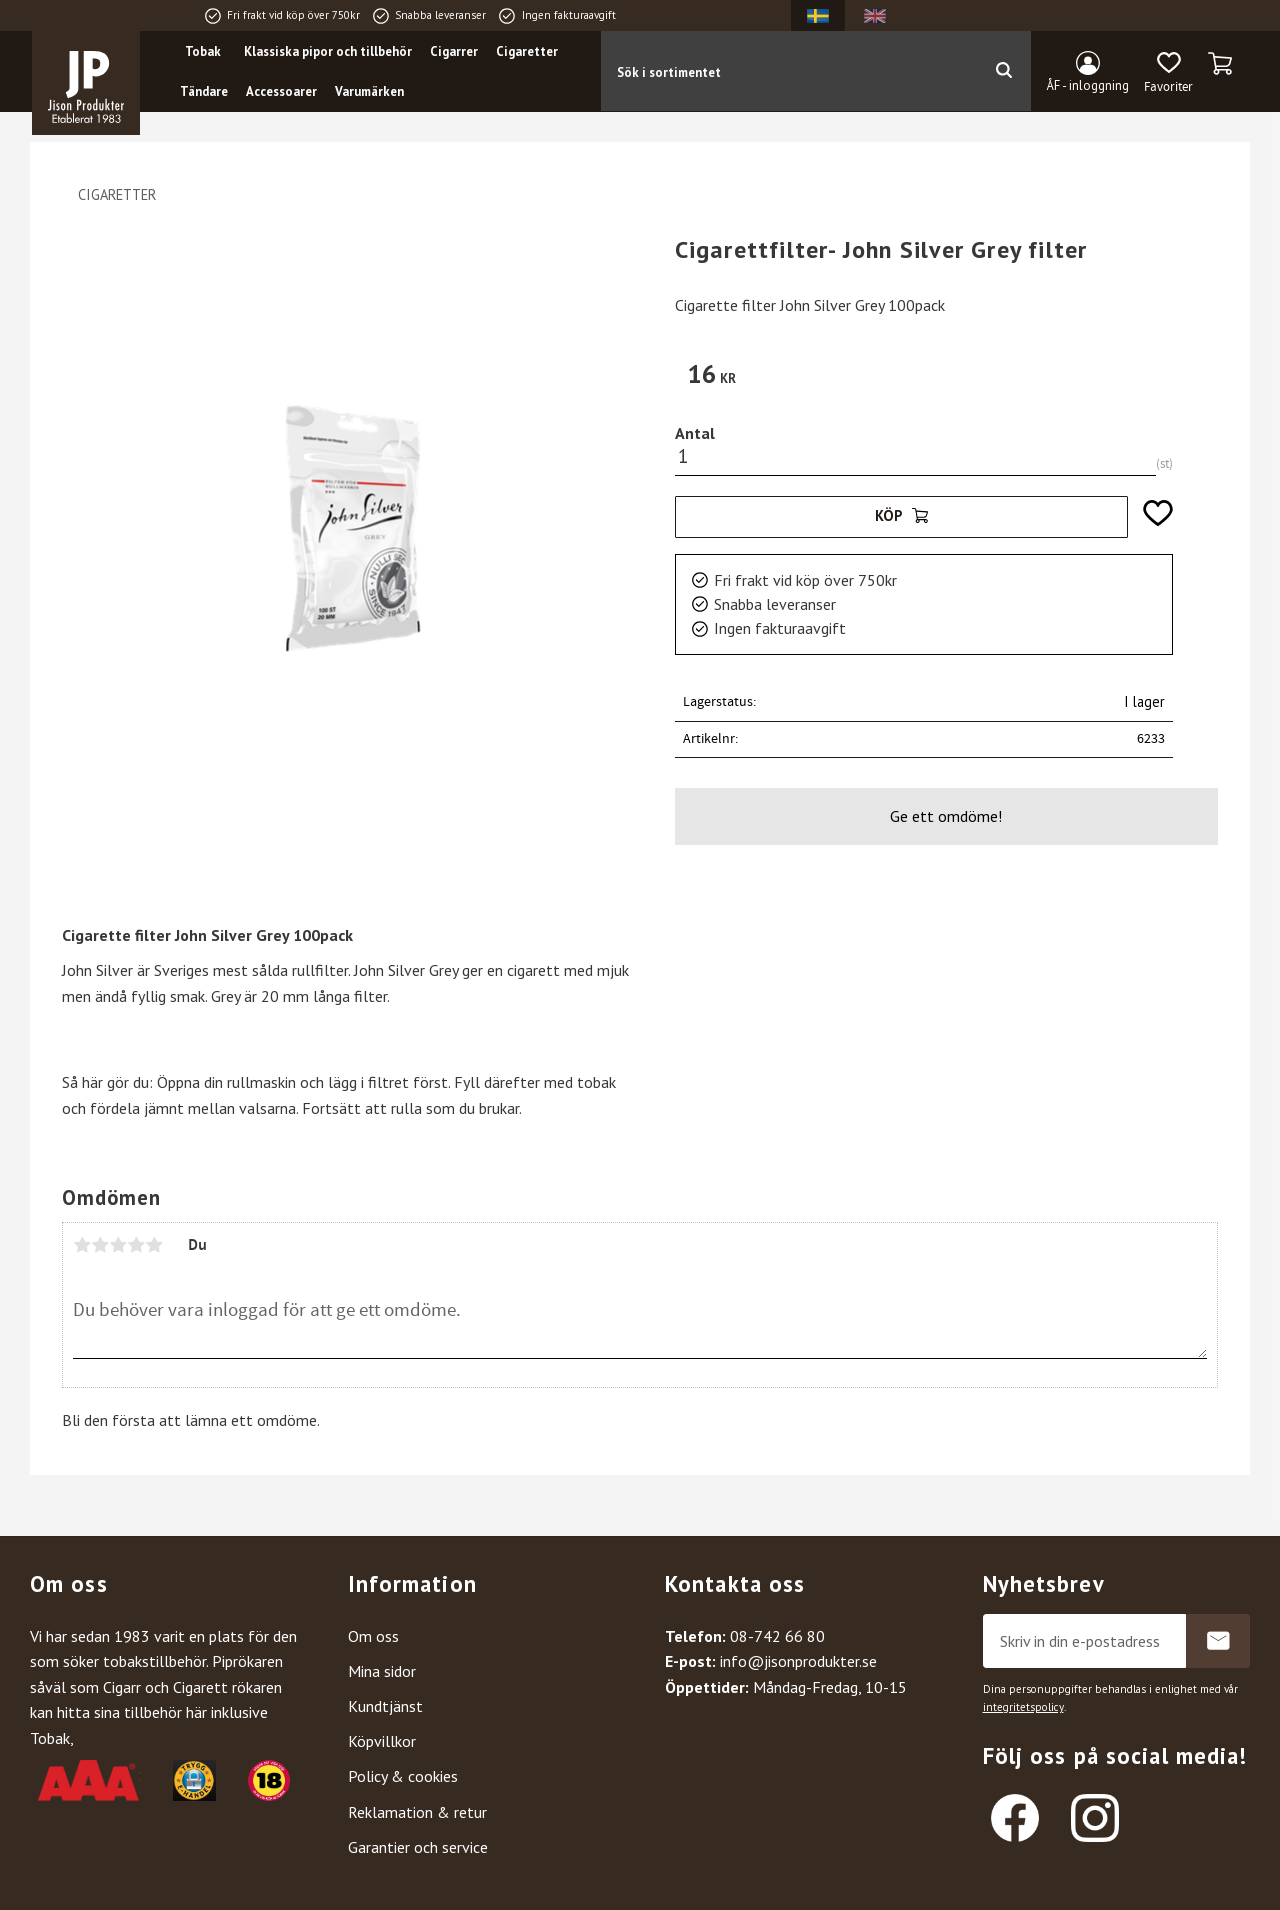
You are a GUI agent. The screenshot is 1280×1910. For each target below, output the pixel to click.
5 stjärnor (154, 1245)
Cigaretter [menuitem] (527, 51)
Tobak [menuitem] (203, 51)
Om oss (373, 1636)
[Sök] (1003, 71)
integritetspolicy (1023, 1707)
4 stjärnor (136, 1245)
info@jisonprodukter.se (798, 1661)
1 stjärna (82, 1245)
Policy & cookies (403, 1776)
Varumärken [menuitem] (369, 91)
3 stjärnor (118, 1245)
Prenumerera (1218, 1641)
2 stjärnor (100, 1245)
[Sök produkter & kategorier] (788, 71)
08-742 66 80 (777, 1636)
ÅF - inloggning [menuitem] (1088, 85)
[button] (1168, 73)
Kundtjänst (385, 1706)
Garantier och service (418, 1847)
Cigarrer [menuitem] (454, 51)
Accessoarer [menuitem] (281, 91)
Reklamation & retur (417, 1812)
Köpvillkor (382, 1741)
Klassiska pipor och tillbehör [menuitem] (328, 51)
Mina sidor (382, 1671)
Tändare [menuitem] (204, 91)
